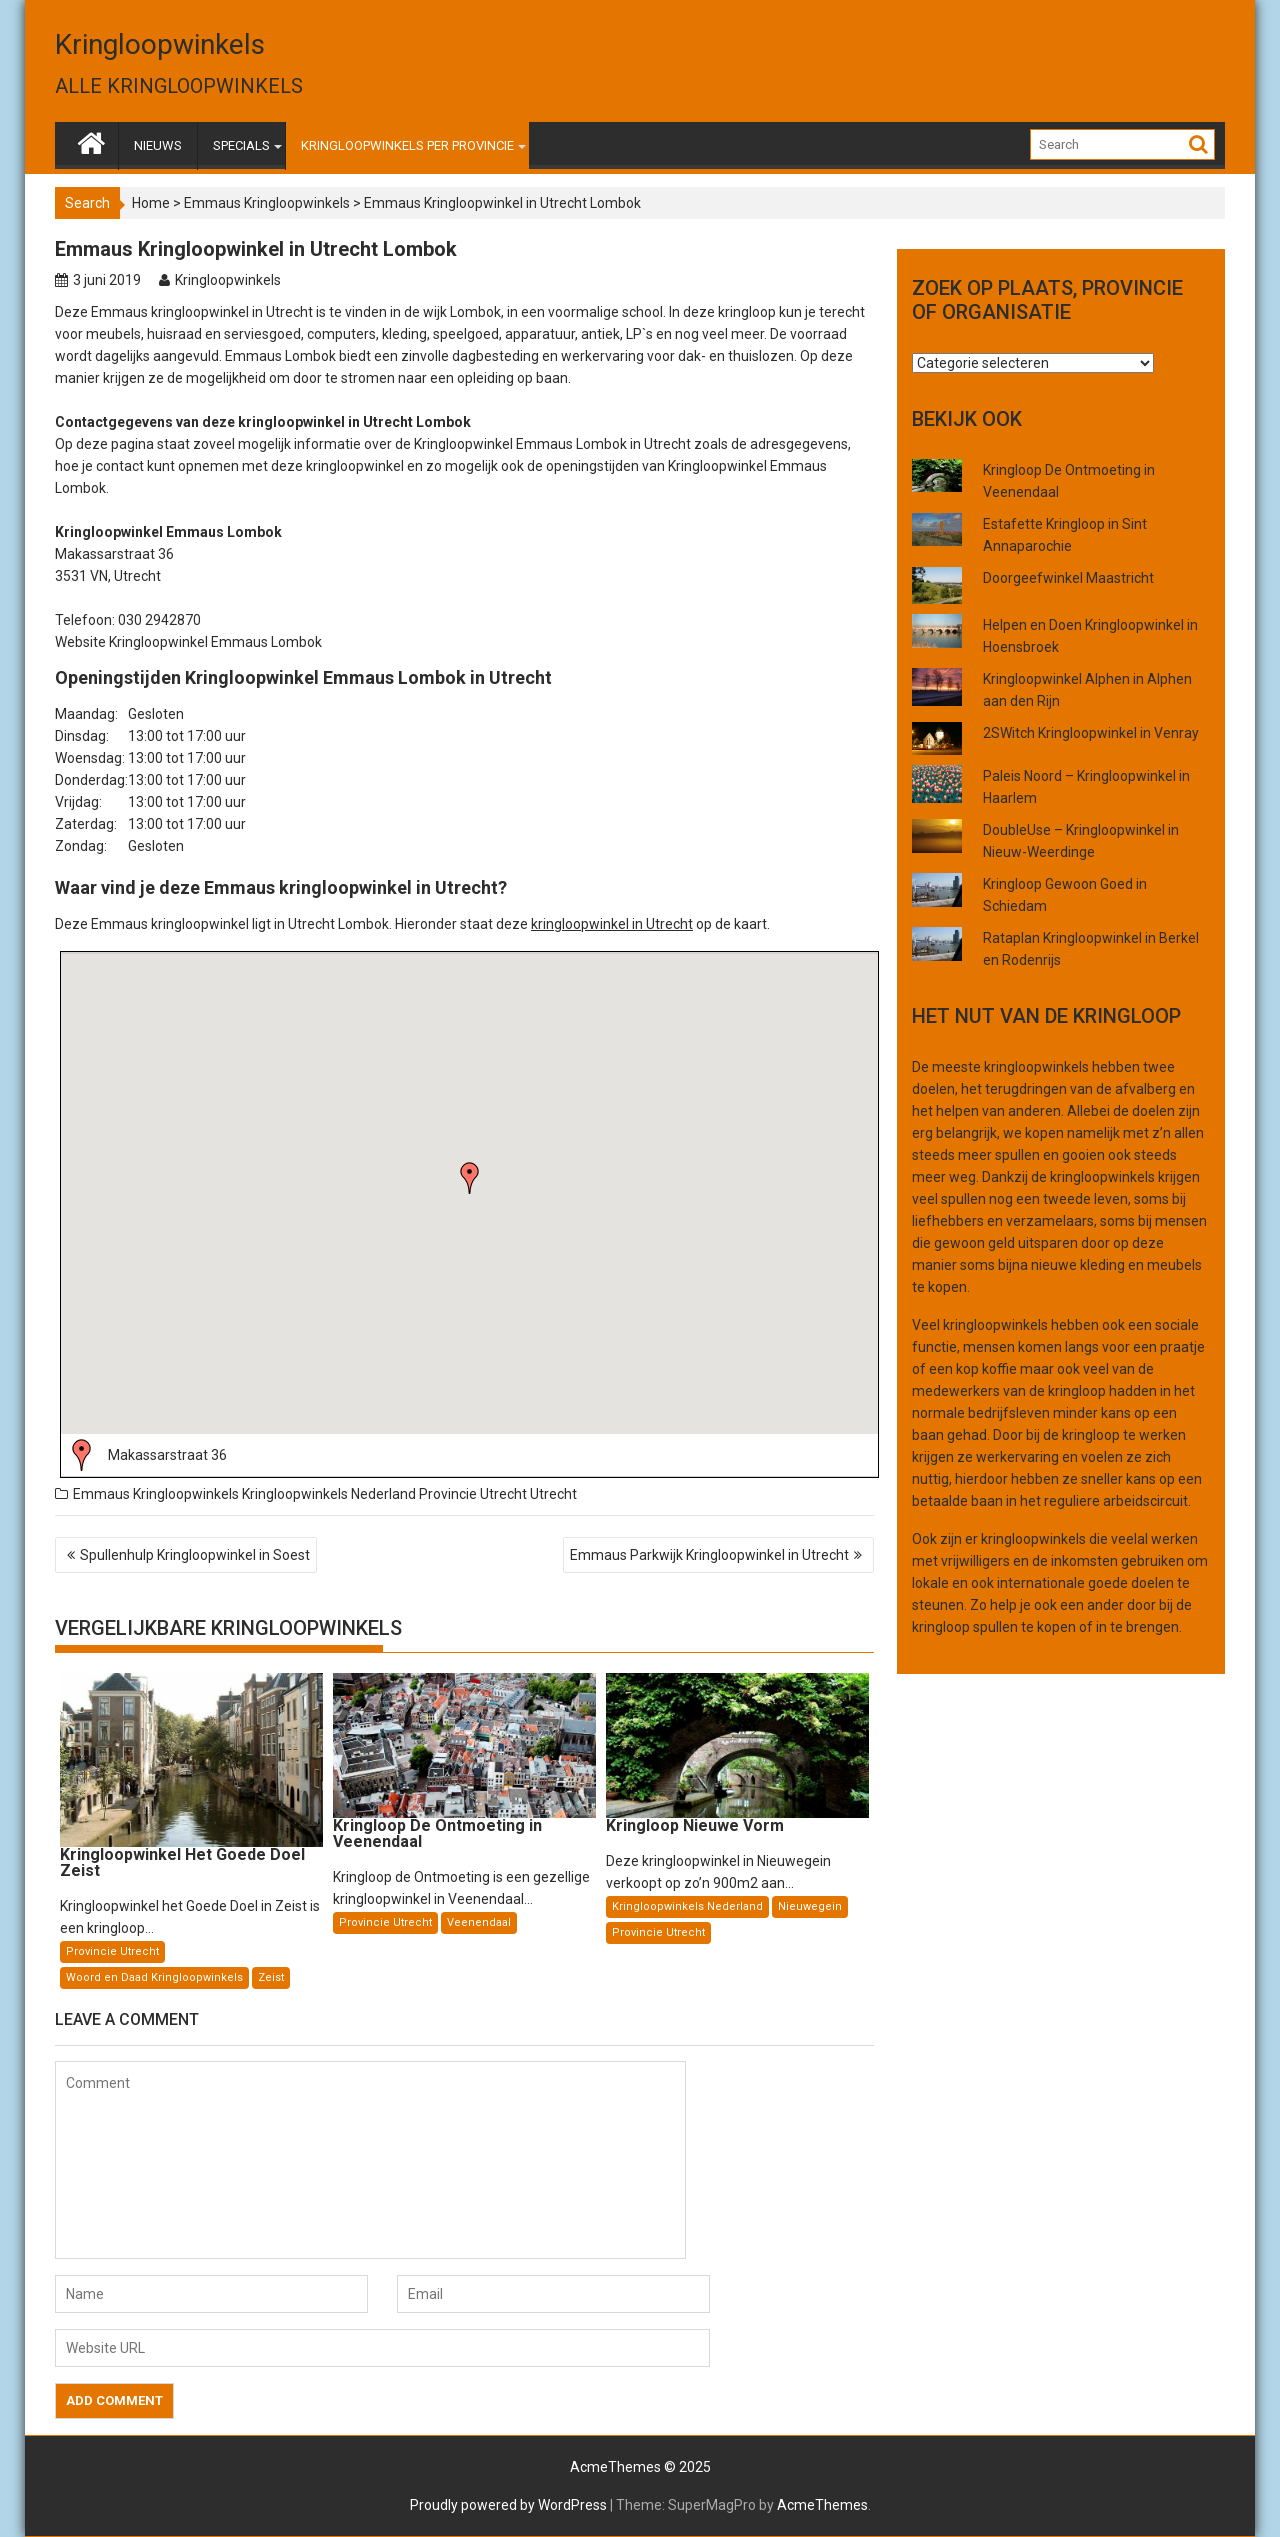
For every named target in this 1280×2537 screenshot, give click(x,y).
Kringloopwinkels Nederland (329, 1494)
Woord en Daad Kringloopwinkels (154, 1977)
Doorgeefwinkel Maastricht (1068, 578)
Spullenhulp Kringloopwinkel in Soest (195, 1555)
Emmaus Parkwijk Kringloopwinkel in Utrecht (709, 1555)
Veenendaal (479, 1922)
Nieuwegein (810, 1906)
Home (151, 203)
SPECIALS (241, 145)
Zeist (271, 1977)
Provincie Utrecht (473, 1494)
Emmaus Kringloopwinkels (267, 203)
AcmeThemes (822, 2505)
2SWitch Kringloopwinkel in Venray (1091, 733)
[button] (470, 1178)
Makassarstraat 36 (167, 1455)
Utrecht (553, 1494)
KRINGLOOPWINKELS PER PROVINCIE (407, 145)
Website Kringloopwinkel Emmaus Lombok (188, 642)
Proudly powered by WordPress (508, 2505)
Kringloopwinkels (160, 44)
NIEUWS (158, 145)
